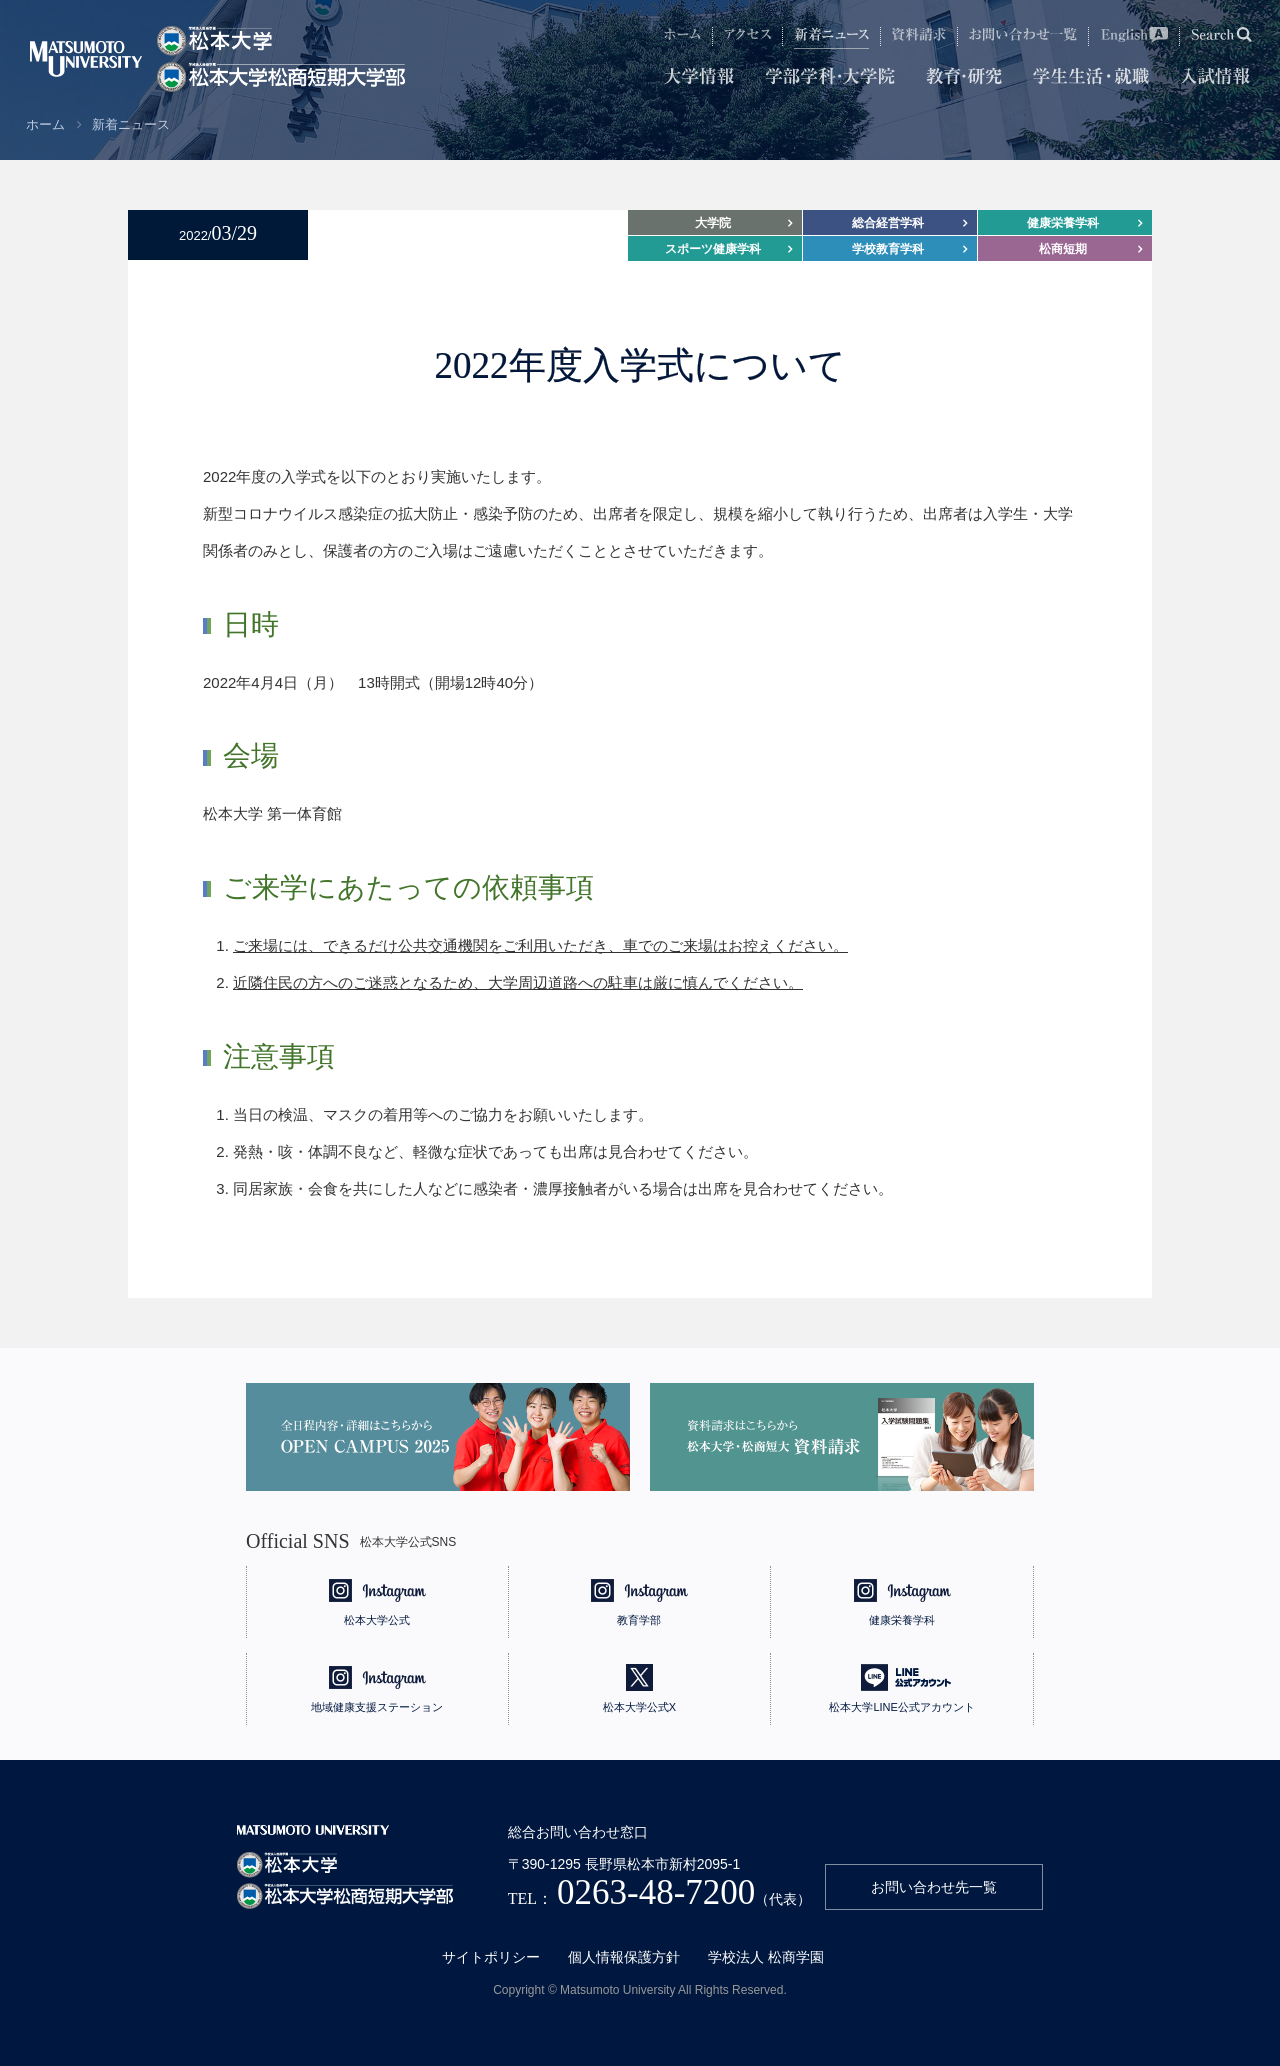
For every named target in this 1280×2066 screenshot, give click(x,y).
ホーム (45, 124)
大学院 (713, 223)
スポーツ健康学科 (713, 249)
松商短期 (1063, 249)
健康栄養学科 (1063, 223)
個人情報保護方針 (624, 1957)
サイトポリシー (491, 1957)
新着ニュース (131, 124)
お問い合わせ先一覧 (934, 1887)
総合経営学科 (888, 223)
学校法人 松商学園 (766, 1957)
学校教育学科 (888, 249)
